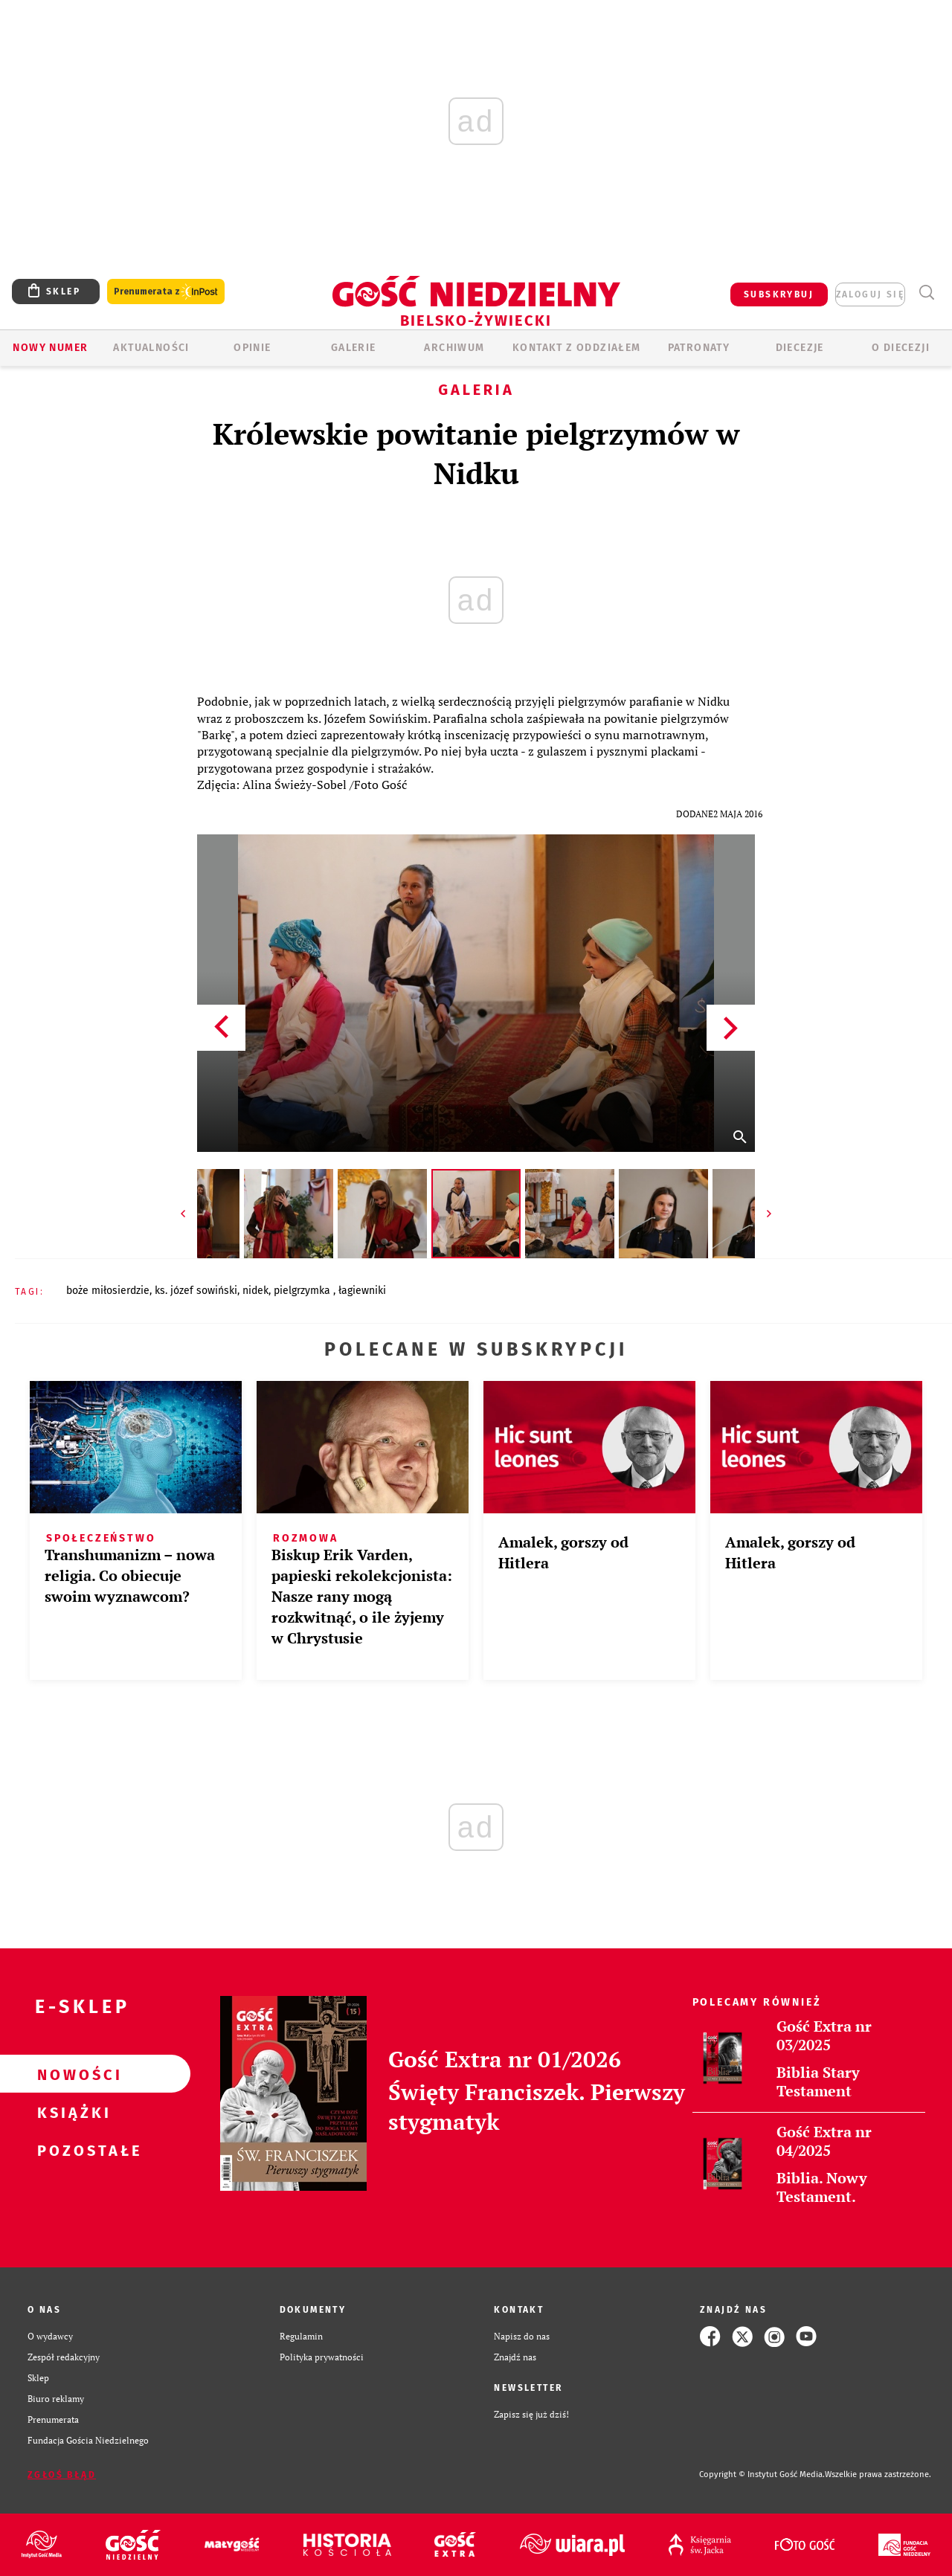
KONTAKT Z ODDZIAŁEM (576, 347)
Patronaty (699, 347)
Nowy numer (50, 347)
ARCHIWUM (454, 347)
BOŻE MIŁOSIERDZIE (107, 1290)
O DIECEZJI (901, 347)
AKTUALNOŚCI (151, 347)
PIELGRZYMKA (303, 1290)
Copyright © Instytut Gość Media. (762, 2474)
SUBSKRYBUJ (779, 294)
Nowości (71, 2074)
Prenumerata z (166, 291)
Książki (71, 2112)
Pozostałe (71, 2150)
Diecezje (800, 347)
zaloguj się (870, 294)
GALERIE (353, 347)
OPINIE (252, 347)
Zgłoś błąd (62, 2475)
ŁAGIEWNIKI (362, 1290)
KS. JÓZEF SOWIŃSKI (196, 1290)
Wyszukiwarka (926, 292)
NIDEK (255, 1290)
